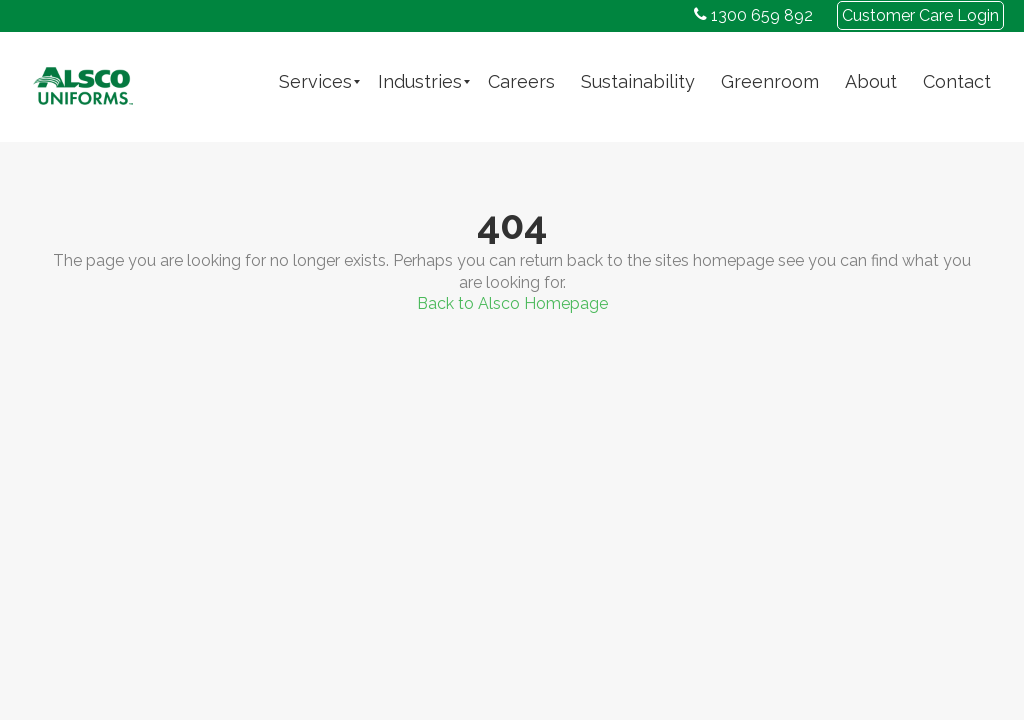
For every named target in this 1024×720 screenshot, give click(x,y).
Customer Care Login (920, 15)
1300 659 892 (753, 15)
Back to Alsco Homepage (512, 303)
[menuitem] (315, 82)
